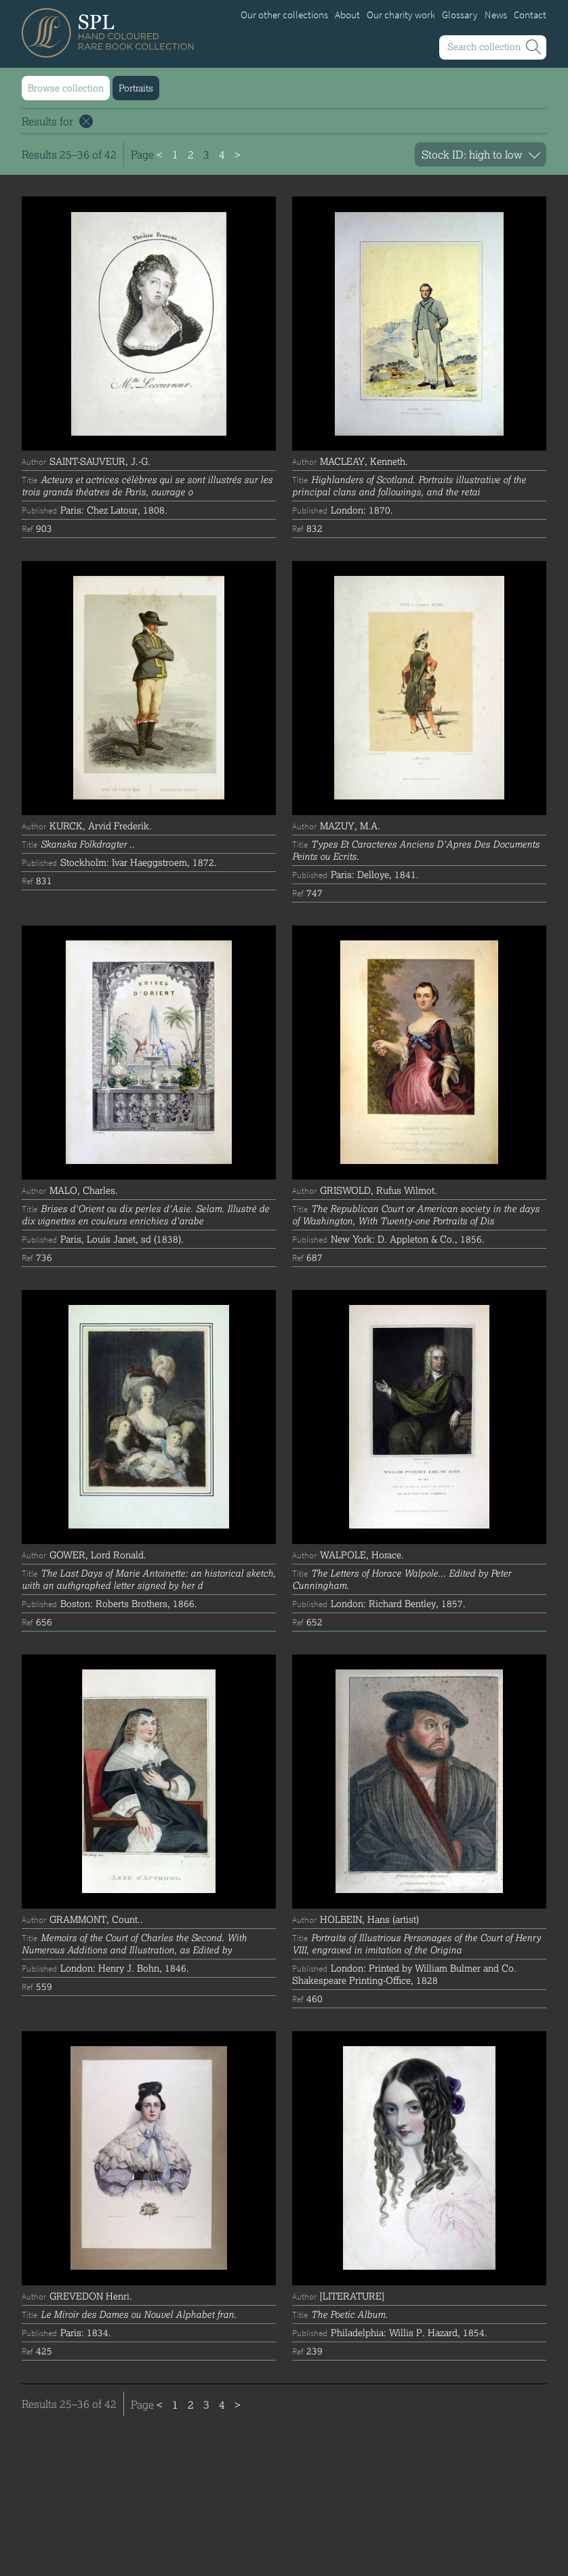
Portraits (136, 88)
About (347, 15)
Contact (530, 15)
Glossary (460, 15)
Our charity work (401, 15)
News (496, 15)
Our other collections (284, 15)
